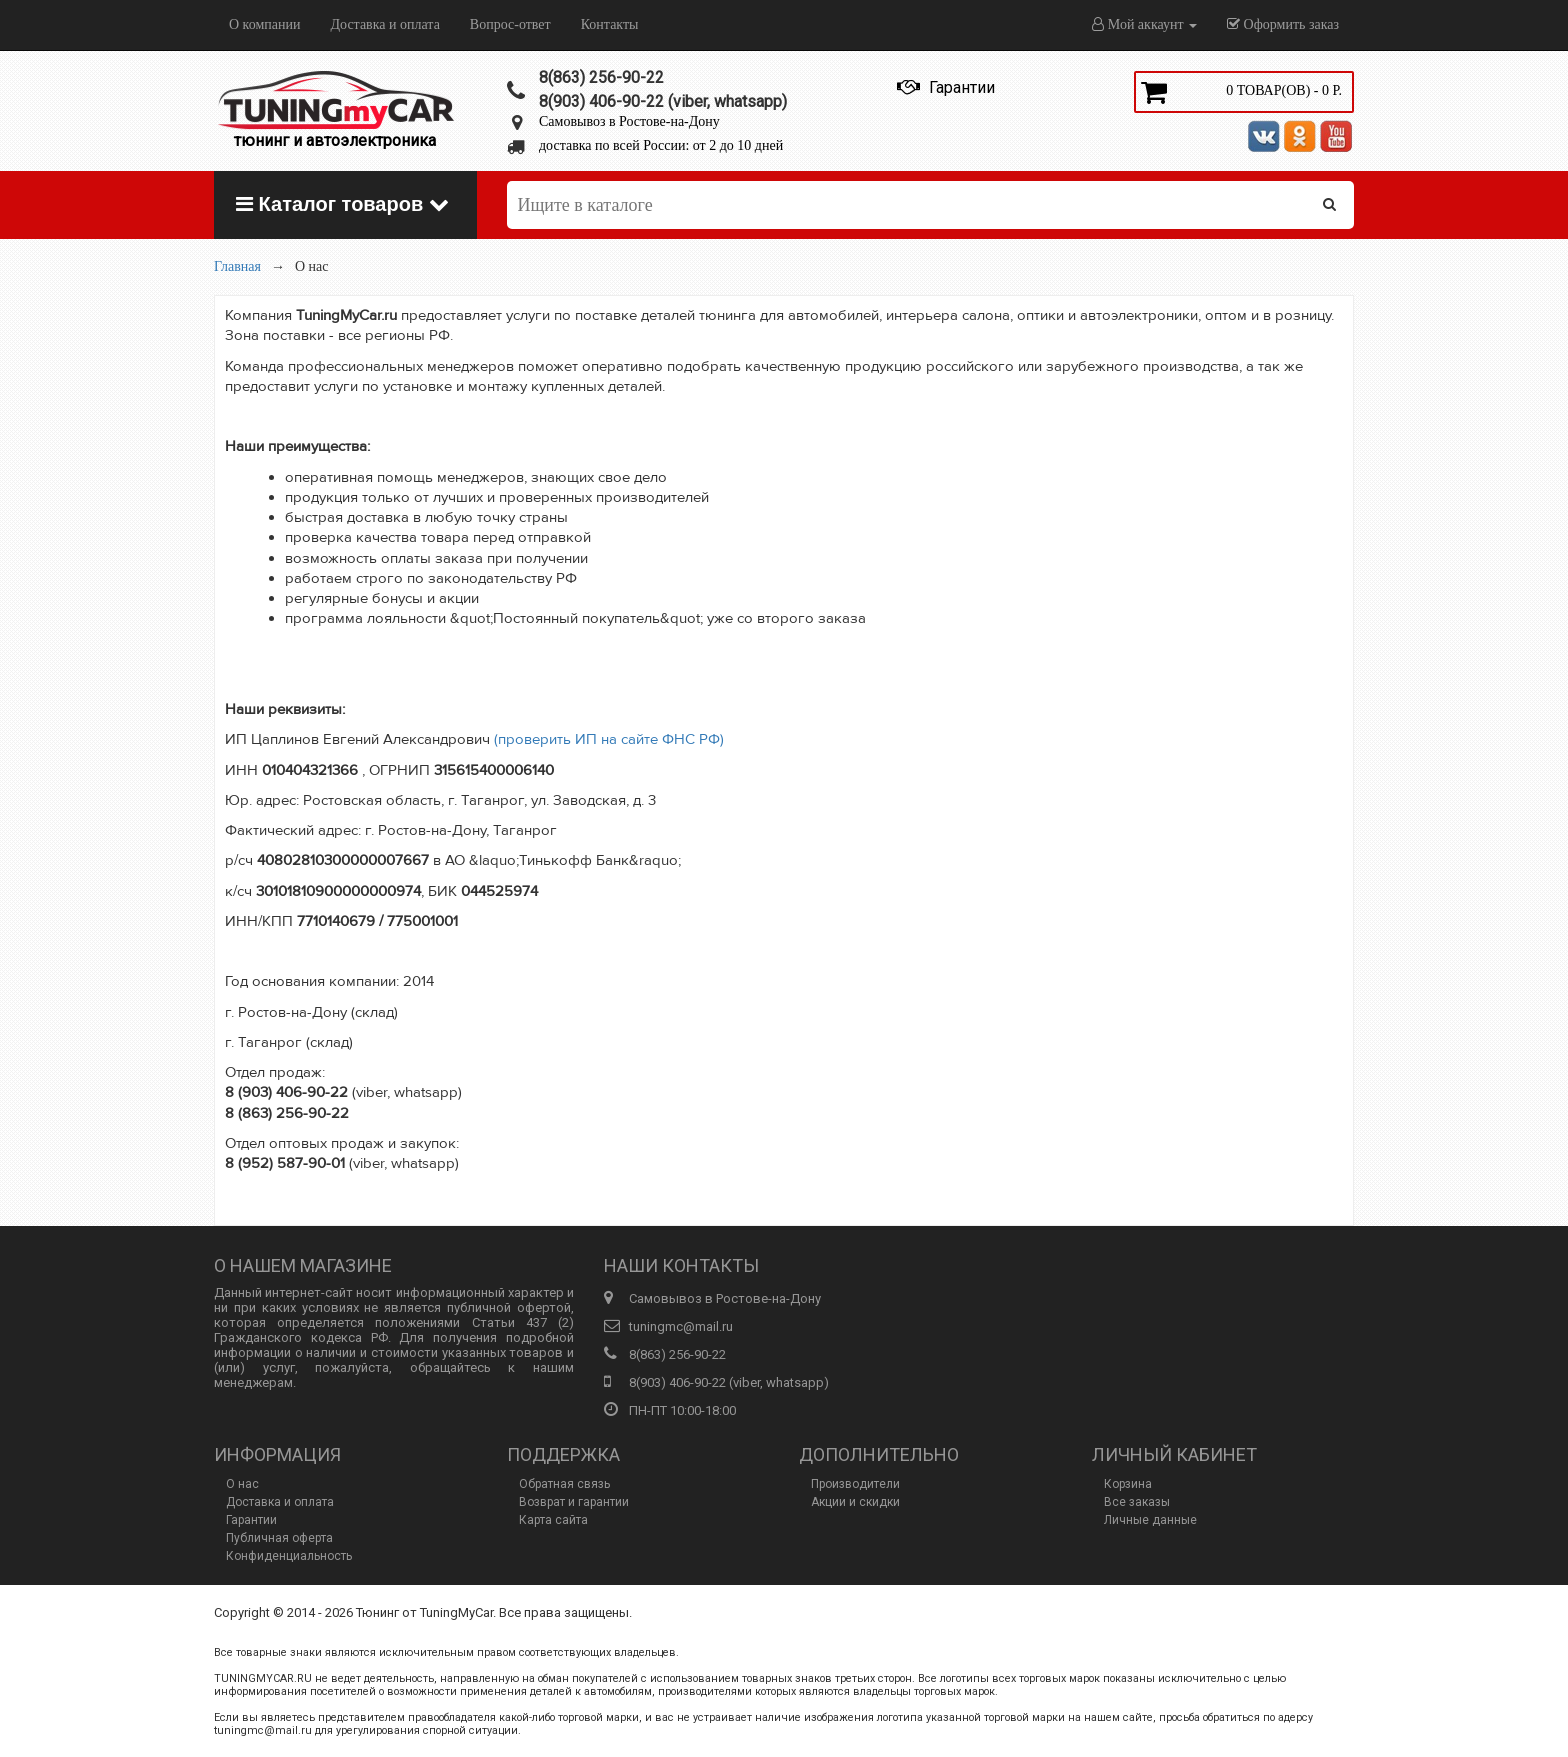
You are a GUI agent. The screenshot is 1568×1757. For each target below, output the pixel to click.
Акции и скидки (855, 1502)
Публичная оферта (279, 1538)
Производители (855, 1484)
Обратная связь (564, 1484)
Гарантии (251, 1520)
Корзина (1128, 1484)
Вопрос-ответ (510, 24)
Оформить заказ (1283, 24)
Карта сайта (553, 1520)
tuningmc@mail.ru (681, 1326)
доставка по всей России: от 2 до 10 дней (661, 145)
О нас (242, 1484)
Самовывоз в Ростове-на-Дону (629, 121)
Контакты (610, 24)
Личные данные (1150, 1520)
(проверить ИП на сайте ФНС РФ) (609, 739)
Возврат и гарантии (574, 1502)
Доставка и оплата (384, 24)
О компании (264, 24)
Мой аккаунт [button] (1144, 24)
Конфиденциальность (289, 1556)
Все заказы (1137, 1502)
